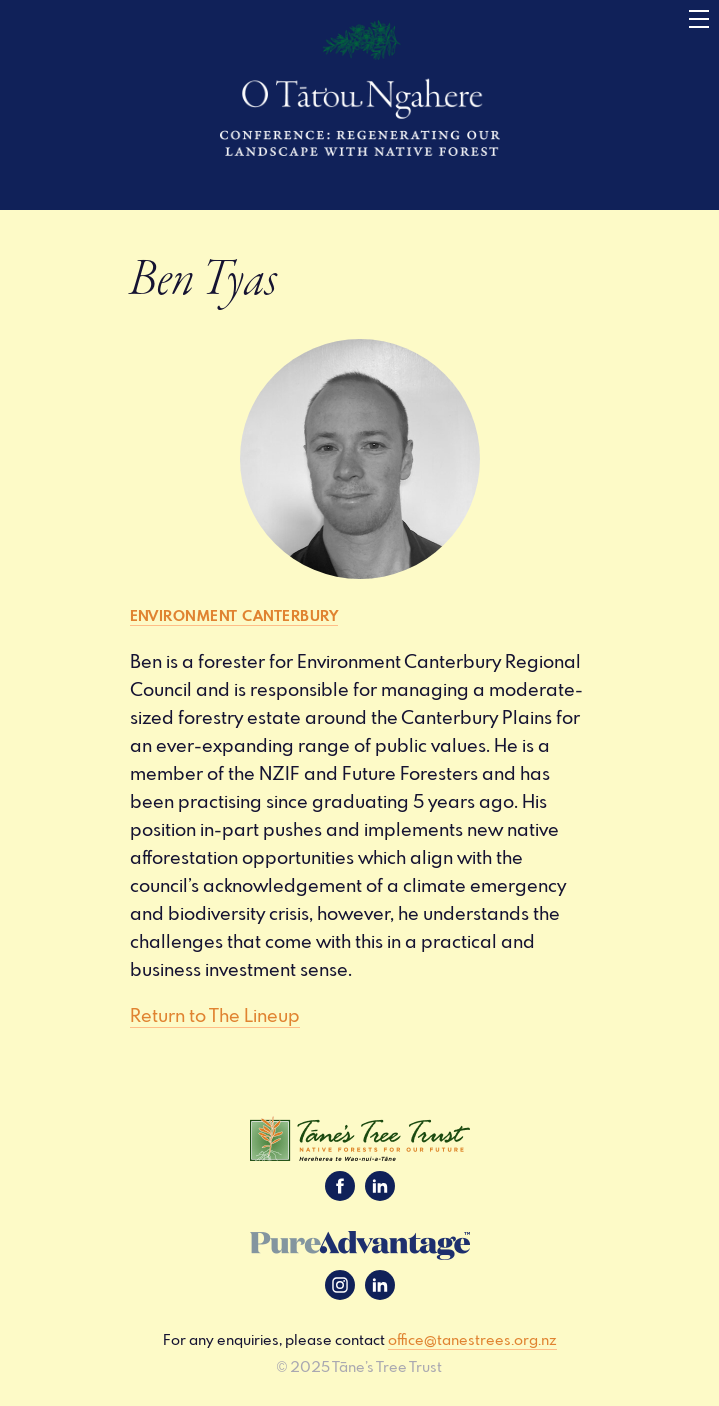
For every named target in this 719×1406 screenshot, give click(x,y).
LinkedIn (380, 1186)
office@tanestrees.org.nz (472, 1339)
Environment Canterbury (234, 615)
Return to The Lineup (215, 1015)
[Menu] (699, 20)
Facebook (340, 1186)
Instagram (340, 1285)
